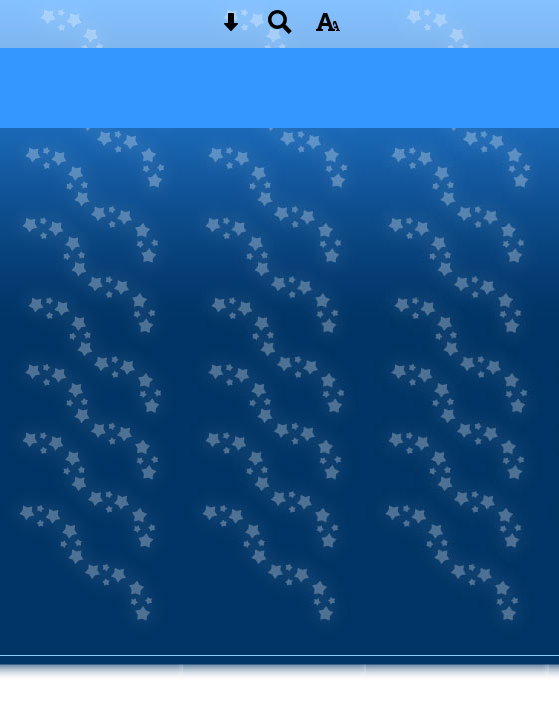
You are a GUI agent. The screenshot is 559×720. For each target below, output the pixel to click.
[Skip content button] (231, 28)
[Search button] (280, 28)
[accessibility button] (328, 28)
